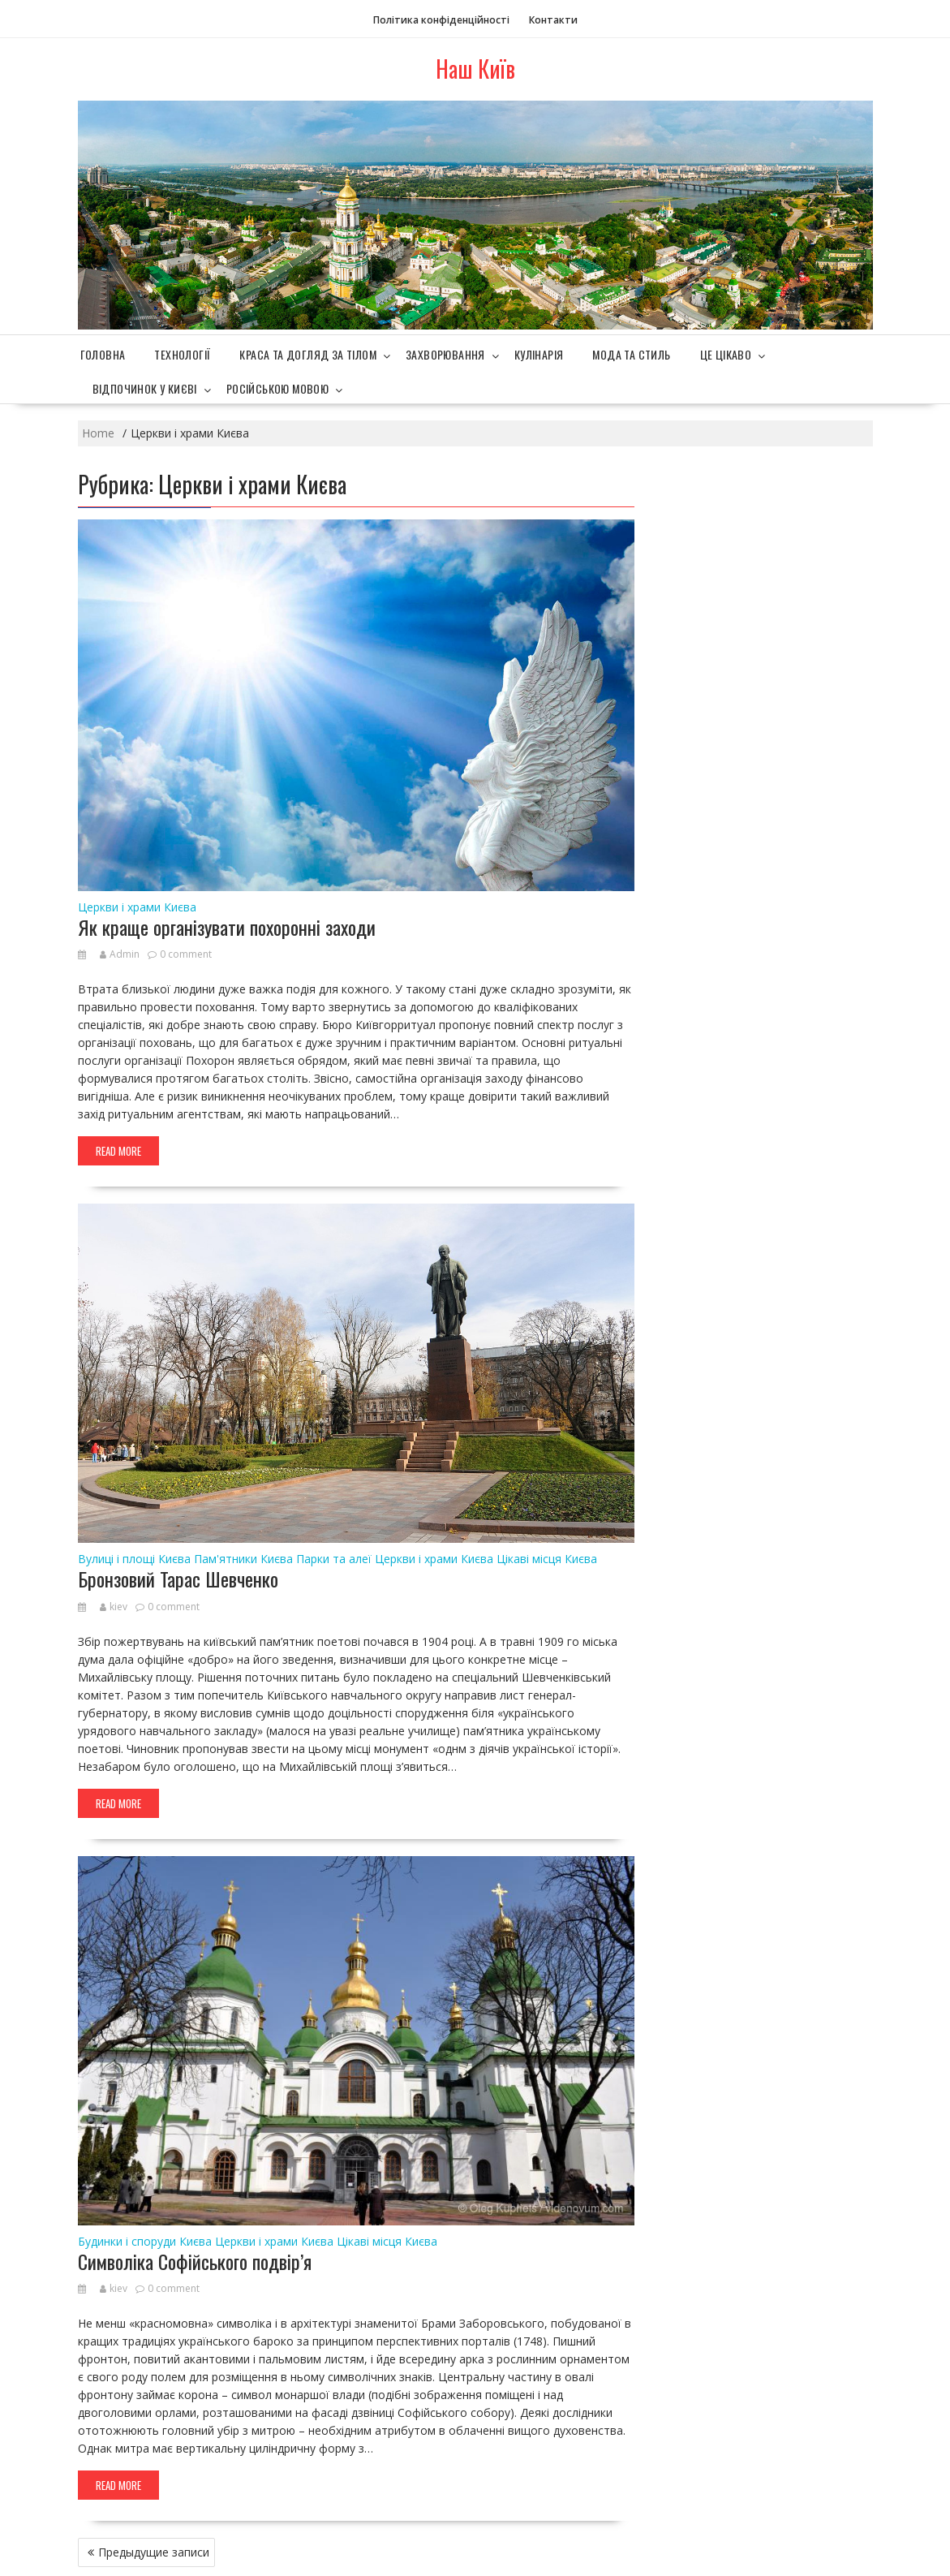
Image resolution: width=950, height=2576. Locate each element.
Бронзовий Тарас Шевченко (178, 1578)
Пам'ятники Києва (243, 1558)
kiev (113, 1606)
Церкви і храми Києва (137, 907)
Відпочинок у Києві (144, 388)
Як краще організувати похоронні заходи (227, 926)
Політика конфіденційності (441, 20)
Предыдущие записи (153, 2552)
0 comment (186, 954)
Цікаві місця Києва (546, 1558)
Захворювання (445, 354)
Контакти (553, 20)
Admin (120, 954)
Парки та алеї (334, 1558)
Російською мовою (277, 388)
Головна (103, 354)
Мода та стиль (631, 354)
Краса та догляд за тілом (307, 354)
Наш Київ (475, 68)
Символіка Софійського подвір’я (195, 2261)
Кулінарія (539, 354)
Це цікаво (726, 354)
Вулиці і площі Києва (134, 1558)
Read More (118, 1151)
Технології (182, 354)
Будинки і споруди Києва (145, 2241)
